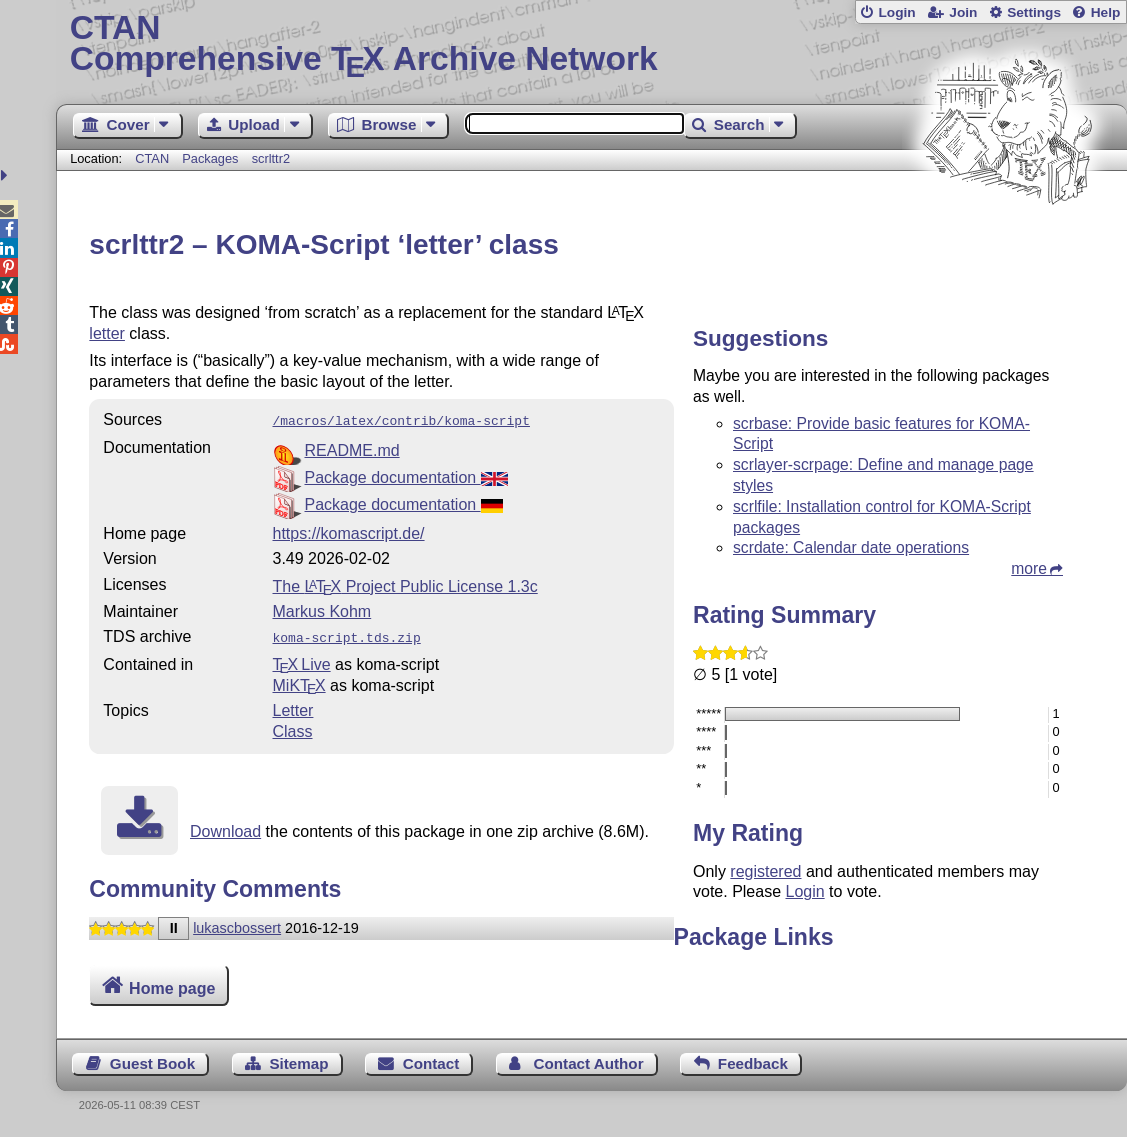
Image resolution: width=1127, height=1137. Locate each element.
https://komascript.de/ (349, 531)
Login (896, 12)
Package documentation (406, 475)
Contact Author (589, 1063)
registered (765, 871)
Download (225, 827)
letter (107, 333)
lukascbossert (237, 924)
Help (1106, 12)
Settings (1034, 12)
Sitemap (298, 1063)
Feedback (753, 1063)
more (1029, 568)
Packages (212, 158)
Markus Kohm (322, 609)
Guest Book (152, 1063)
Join (963, 12)
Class (293, 727)
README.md (352, 448)
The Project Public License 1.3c (405, 584)
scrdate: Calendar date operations (851, 547)
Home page (172, 987)
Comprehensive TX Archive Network (592, 45)
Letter (293, 706)
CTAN (152, 158)
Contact (431, 1063)
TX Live (302, 660)
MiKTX (299, 681)
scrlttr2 (271, 158)
